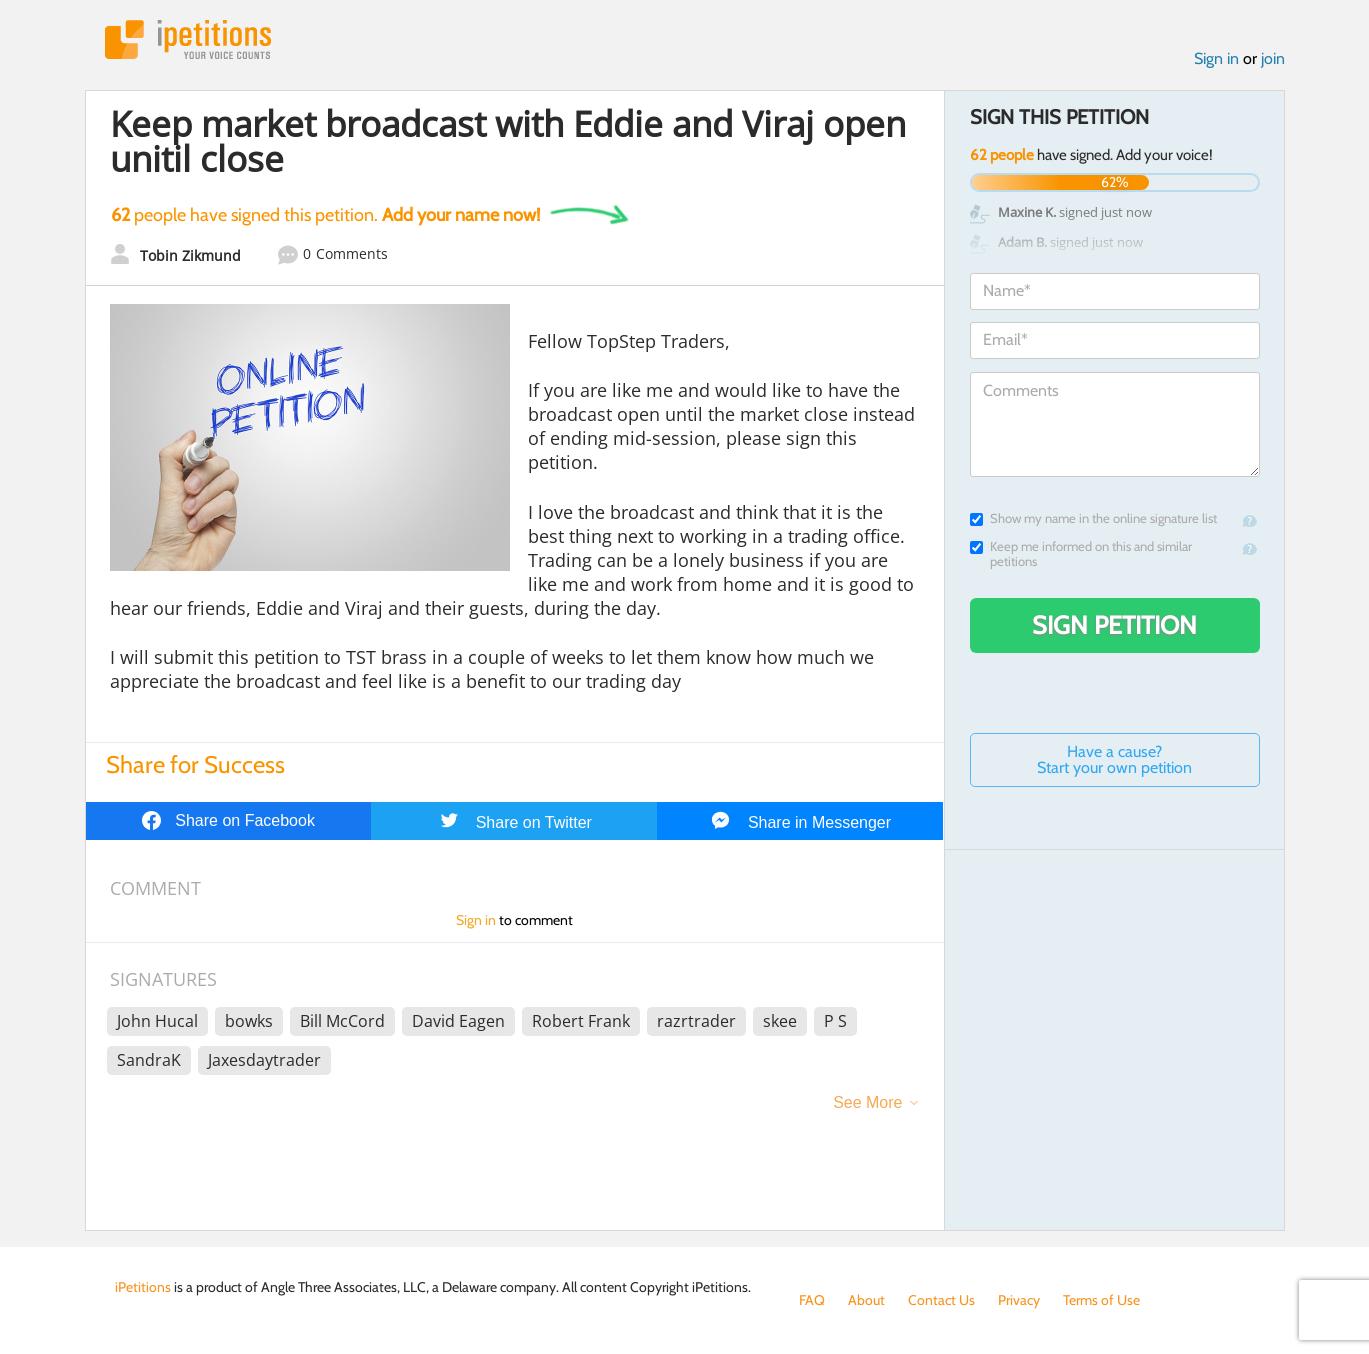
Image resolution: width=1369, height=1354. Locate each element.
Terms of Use (1101, 1300)
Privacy (1019, 1300)
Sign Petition (1114, 625)
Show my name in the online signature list (1093, 518)
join (1273, 58)
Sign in (1216, 58)
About (866, 1300)
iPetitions (188, 39)
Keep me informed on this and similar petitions (1081, 554)
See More (867, 1102)
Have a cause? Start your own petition (1114, 759)
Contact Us (941, 1300)
